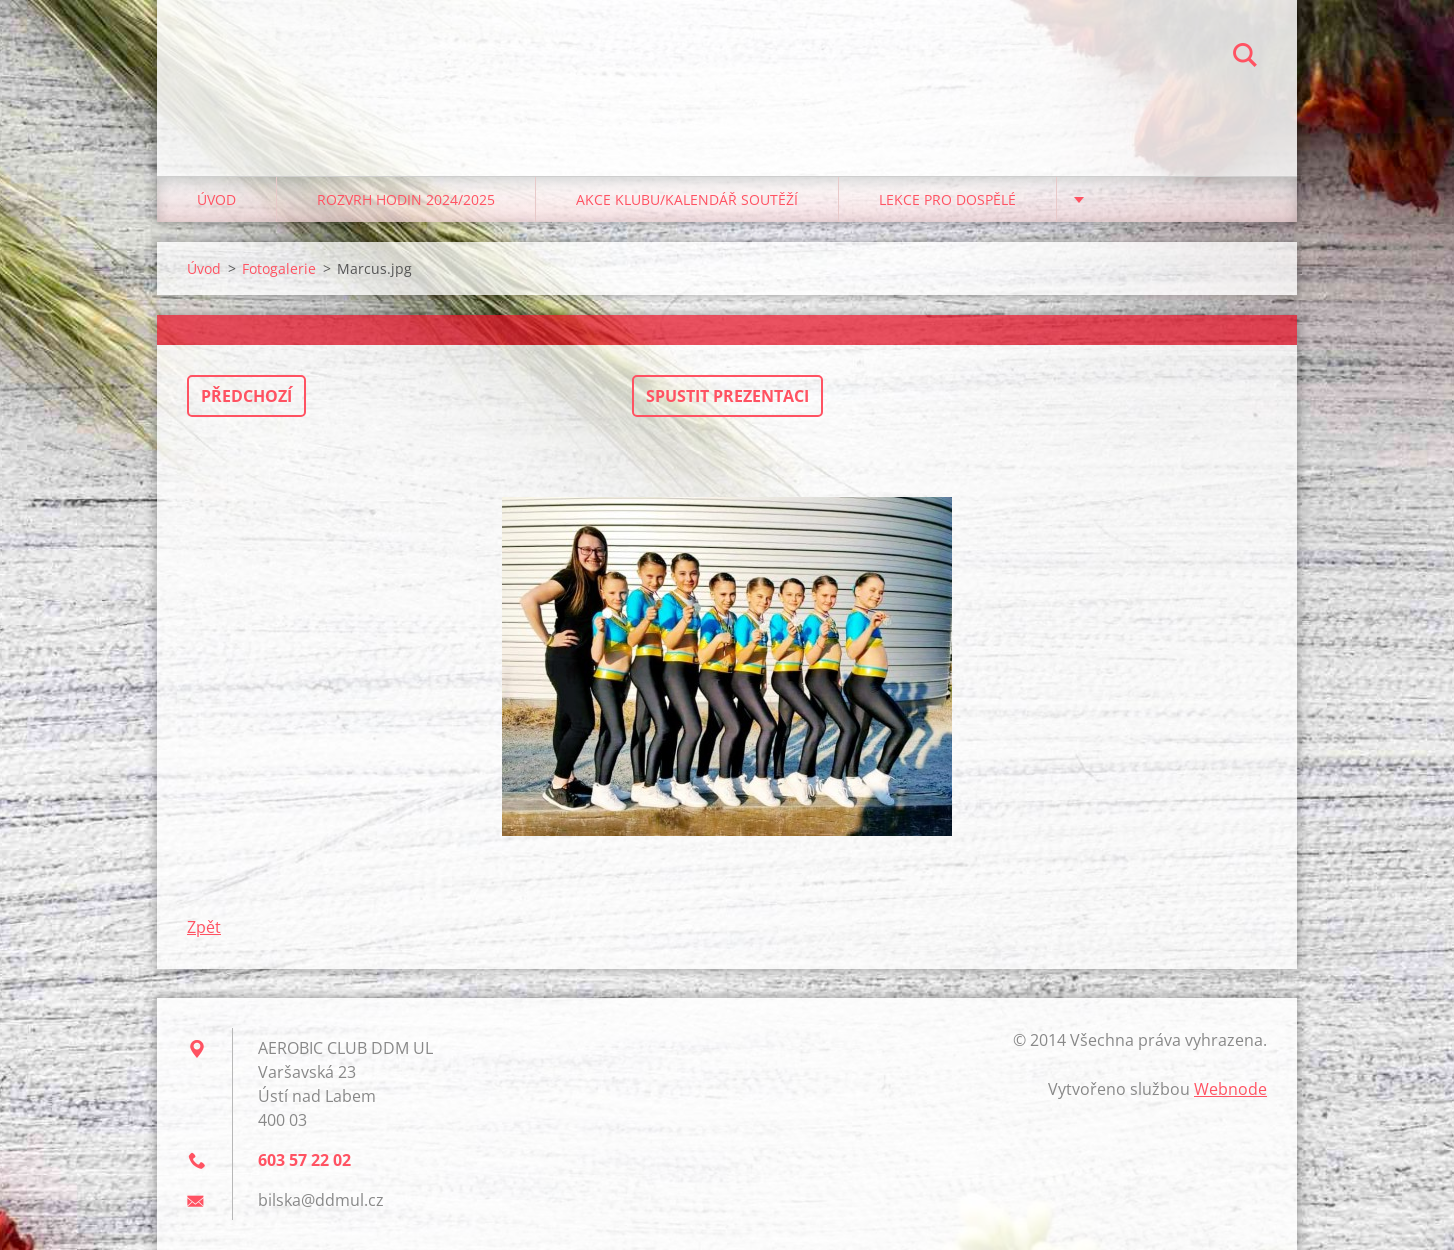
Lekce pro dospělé (947, 199)
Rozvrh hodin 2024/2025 (406, 199)
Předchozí (246, 396)
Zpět (204, 927)
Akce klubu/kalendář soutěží (687, 199)
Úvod (216, 199)
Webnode (1230, 1089)
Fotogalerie (279, 268)
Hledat (1245, 58)
